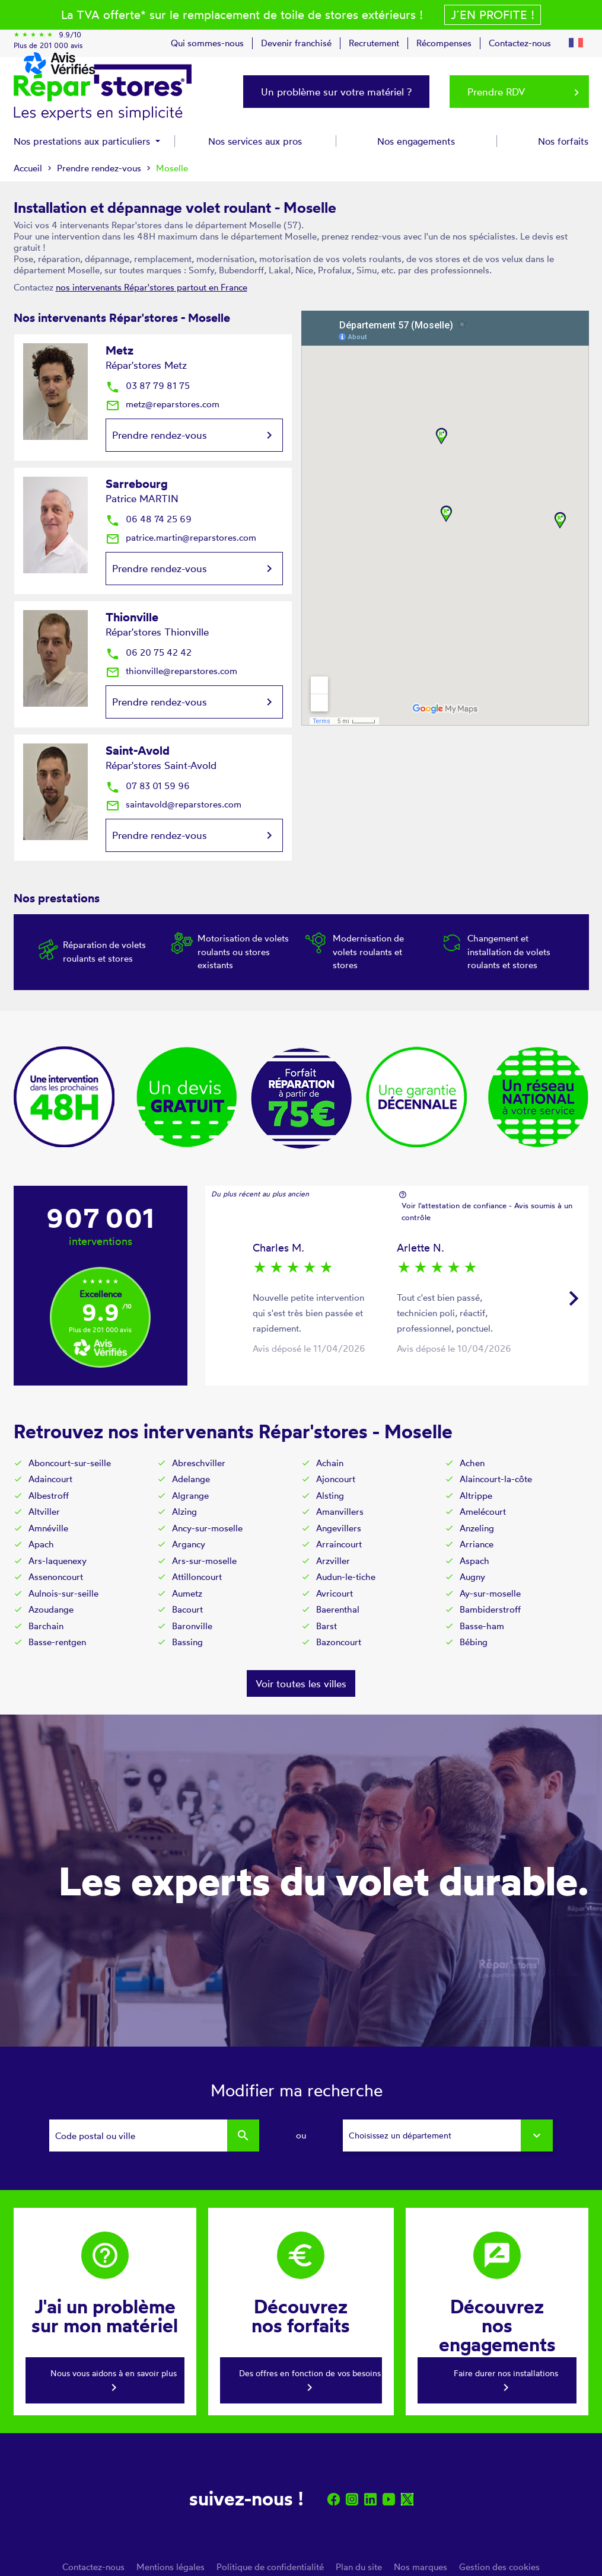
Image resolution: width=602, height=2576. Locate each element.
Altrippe (476, 1495)
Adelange (191, 1479)
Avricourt (334, 1593)
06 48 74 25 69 (149, 519)
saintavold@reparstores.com (173, 804)
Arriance (476, 1544)
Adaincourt (50, 1479)
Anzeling (477, 1528)
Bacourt (187, 1609)
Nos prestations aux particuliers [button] (83, 141)
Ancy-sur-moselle (207, 1528)
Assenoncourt (55, 1576)
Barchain (45, 1626)
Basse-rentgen (57, 1642)
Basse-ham (482, 1626)
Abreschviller (198, 1463)
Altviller (44, 1511)
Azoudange (51, 1609)
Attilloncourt (197, 1576)
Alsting (330, 1495)
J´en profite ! (492, 14)
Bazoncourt (338, 1642)
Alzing (184, 1511)
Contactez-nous (520, 43)
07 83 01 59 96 (148, 785)
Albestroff (48, 1495)
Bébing (474, 1642)
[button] (576, 41)
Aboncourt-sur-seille (69, 1463)
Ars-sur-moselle (204, 1560)
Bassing (187, 1642)
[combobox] (448, 2135)
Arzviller (333, 1560)
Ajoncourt (335, 1479)
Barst (326, 1626)
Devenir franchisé (296, 43)
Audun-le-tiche (345, 1576)
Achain (329, 1463)
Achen (472, 1463)
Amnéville (48, 1528)
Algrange (190, 1495)
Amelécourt (483, 1511)
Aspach (474, 1560)
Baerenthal (337, 1609)
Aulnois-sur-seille (63, 1593)
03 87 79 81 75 (148, 385)
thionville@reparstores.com (171, 670)
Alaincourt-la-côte (496, 1479)
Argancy (188, 1544)
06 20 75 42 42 (149, 652)
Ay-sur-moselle (490, 1593)
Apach (41, 1544)
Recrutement (374, 43)
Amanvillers (340, 1511)
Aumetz (187, 1593)
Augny (472, 1576)
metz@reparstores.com (162, 404)
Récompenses (444, 43)
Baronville (192, 1626)
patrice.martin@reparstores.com (181, 537)
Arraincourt (339, 1544)
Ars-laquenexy (57, 1560)
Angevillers (338, 1528)
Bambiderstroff (490, 1609)
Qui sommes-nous (207, 43)
